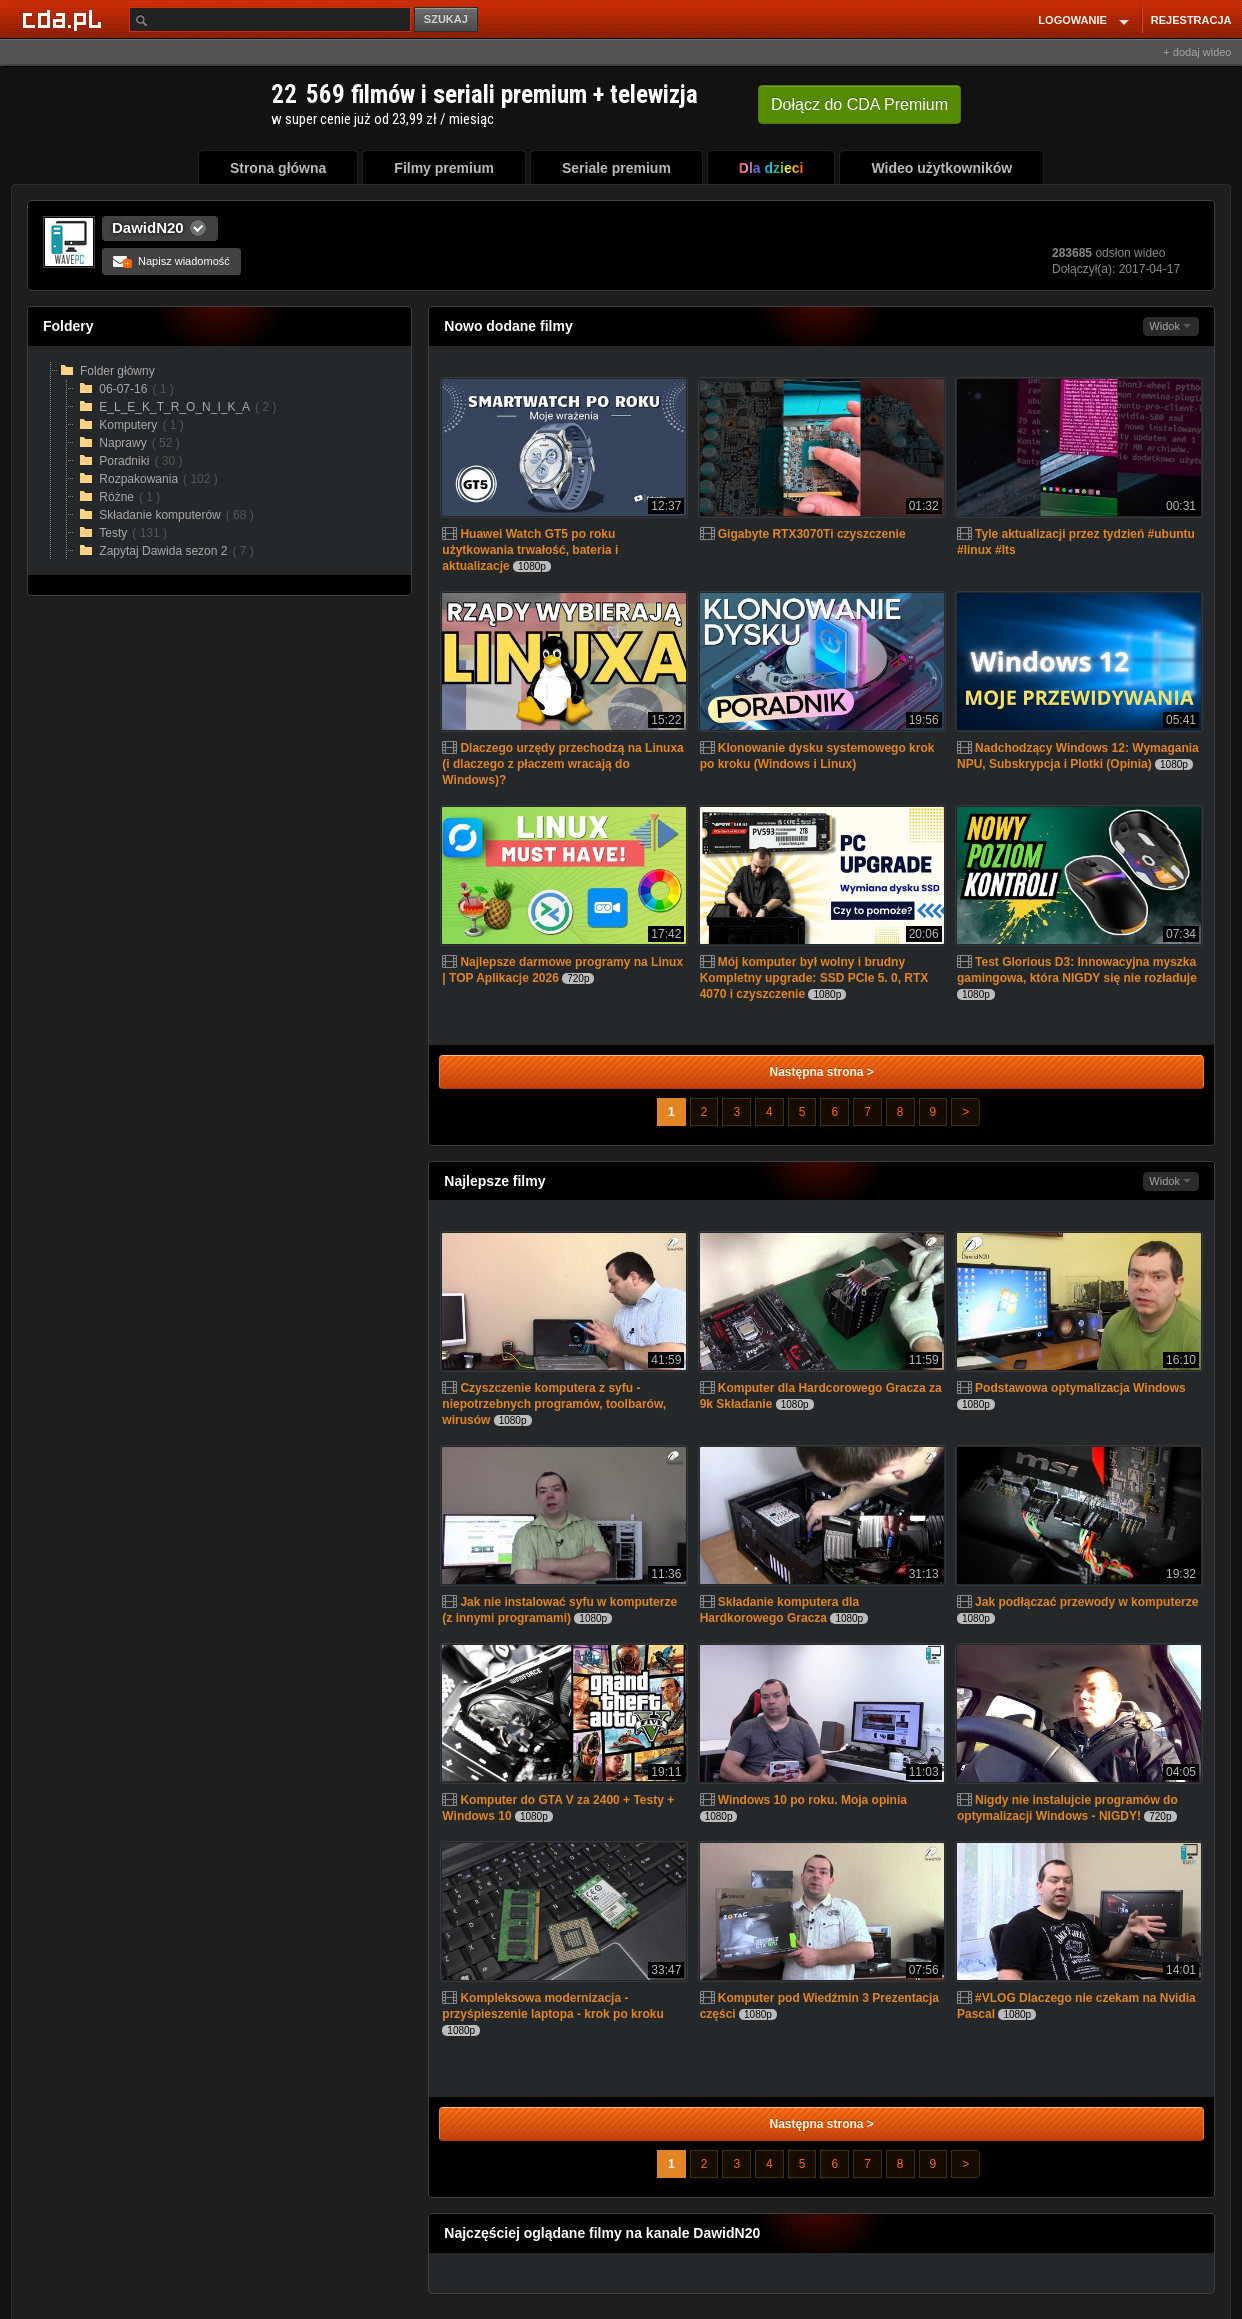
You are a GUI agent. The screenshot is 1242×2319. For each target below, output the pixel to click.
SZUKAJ (446, 19)
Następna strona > (821, 1072)
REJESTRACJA (1191, 20)
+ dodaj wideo (1197, 52)
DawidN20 (148, 227)
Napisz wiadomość (171, 261)
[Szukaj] (270, 19)
